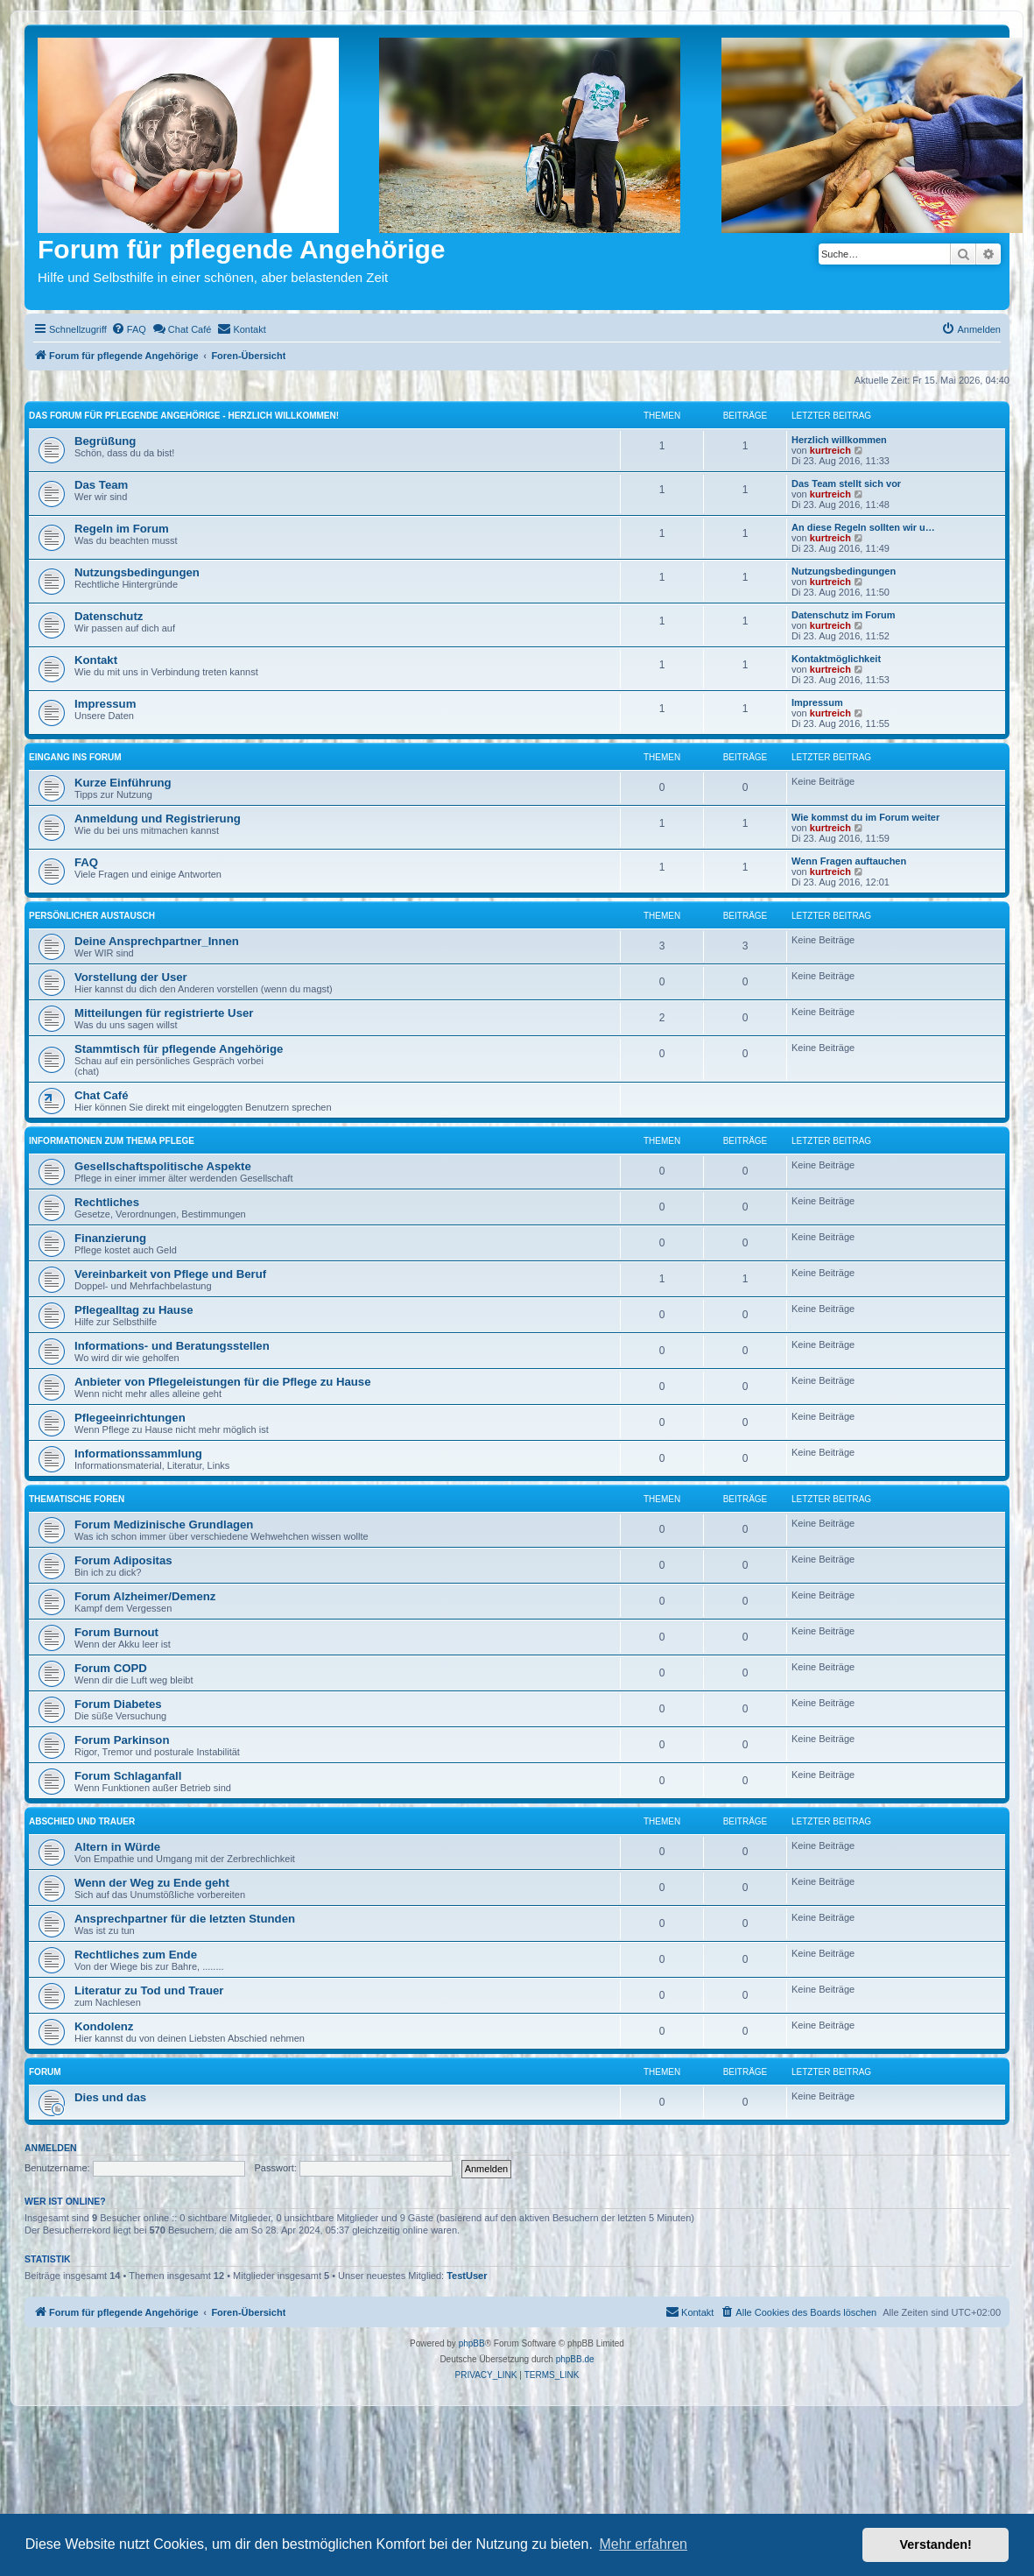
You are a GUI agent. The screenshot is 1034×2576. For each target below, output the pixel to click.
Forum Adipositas (123, 1560)
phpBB (472, 2343)
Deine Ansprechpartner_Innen (156, 941)
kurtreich (830, 450)
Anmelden (51, 2147)
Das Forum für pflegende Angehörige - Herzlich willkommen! (184, 415)
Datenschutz (108, 616)
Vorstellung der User (130, 977)
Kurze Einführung (123, 782)
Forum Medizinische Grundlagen (163, 1524)
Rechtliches (106, 1202)
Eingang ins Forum (75, 757)
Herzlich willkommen (839, 439)
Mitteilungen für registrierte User (163, 1013)
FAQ (86, 862)
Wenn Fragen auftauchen (848, 861)
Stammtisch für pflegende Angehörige (178, 1048)
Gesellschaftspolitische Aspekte (162, 1166)
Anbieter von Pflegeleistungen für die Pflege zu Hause (222, 1381)
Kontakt (95, 660)
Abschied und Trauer (82, 1821)
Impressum (105, 703)
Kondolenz (103, 2026)
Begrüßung (105, 441)
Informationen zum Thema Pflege (111, 1141)
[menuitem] (128, 329)
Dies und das (110, 2097)
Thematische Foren (76, 1499)
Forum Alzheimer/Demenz (144, 1596)
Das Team (101, 484)
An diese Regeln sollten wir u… (863, 527)
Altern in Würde (117, 1846)
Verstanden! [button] (936, 2544)
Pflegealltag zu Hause (133, 1309)
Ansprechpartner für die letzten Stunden (184, 1918)
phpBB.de (575, 2359)
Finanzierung (110, 1238)
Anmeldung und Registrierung (157, 818)
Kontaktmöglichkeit (836, 658)
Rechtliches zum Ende (135, 1954)
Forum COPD (110, 1668)
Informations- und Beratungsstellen (172, 1345)
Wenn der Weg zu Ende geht (151, 1882)
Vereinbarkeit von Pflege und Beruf (170, 1274)
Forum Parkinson (121, 1740)
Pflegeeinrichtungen (130, 1417)
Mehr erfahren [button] (643, 2544)
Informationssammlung (138, 1453)
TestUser (467, 2275)
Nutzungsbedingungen (137, 572)
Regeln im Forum (121, 528)
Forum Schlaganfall (127, 1775)
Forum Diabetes (118, 1704)
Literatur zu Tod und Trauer (148, 1990)
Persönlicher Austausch (92, 916)
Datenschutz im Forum (843, 615)
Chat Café (101, 1095)
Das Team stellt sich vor (846, 483)
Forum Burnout (116, 1632)
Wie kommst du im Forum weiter (865, 817)
